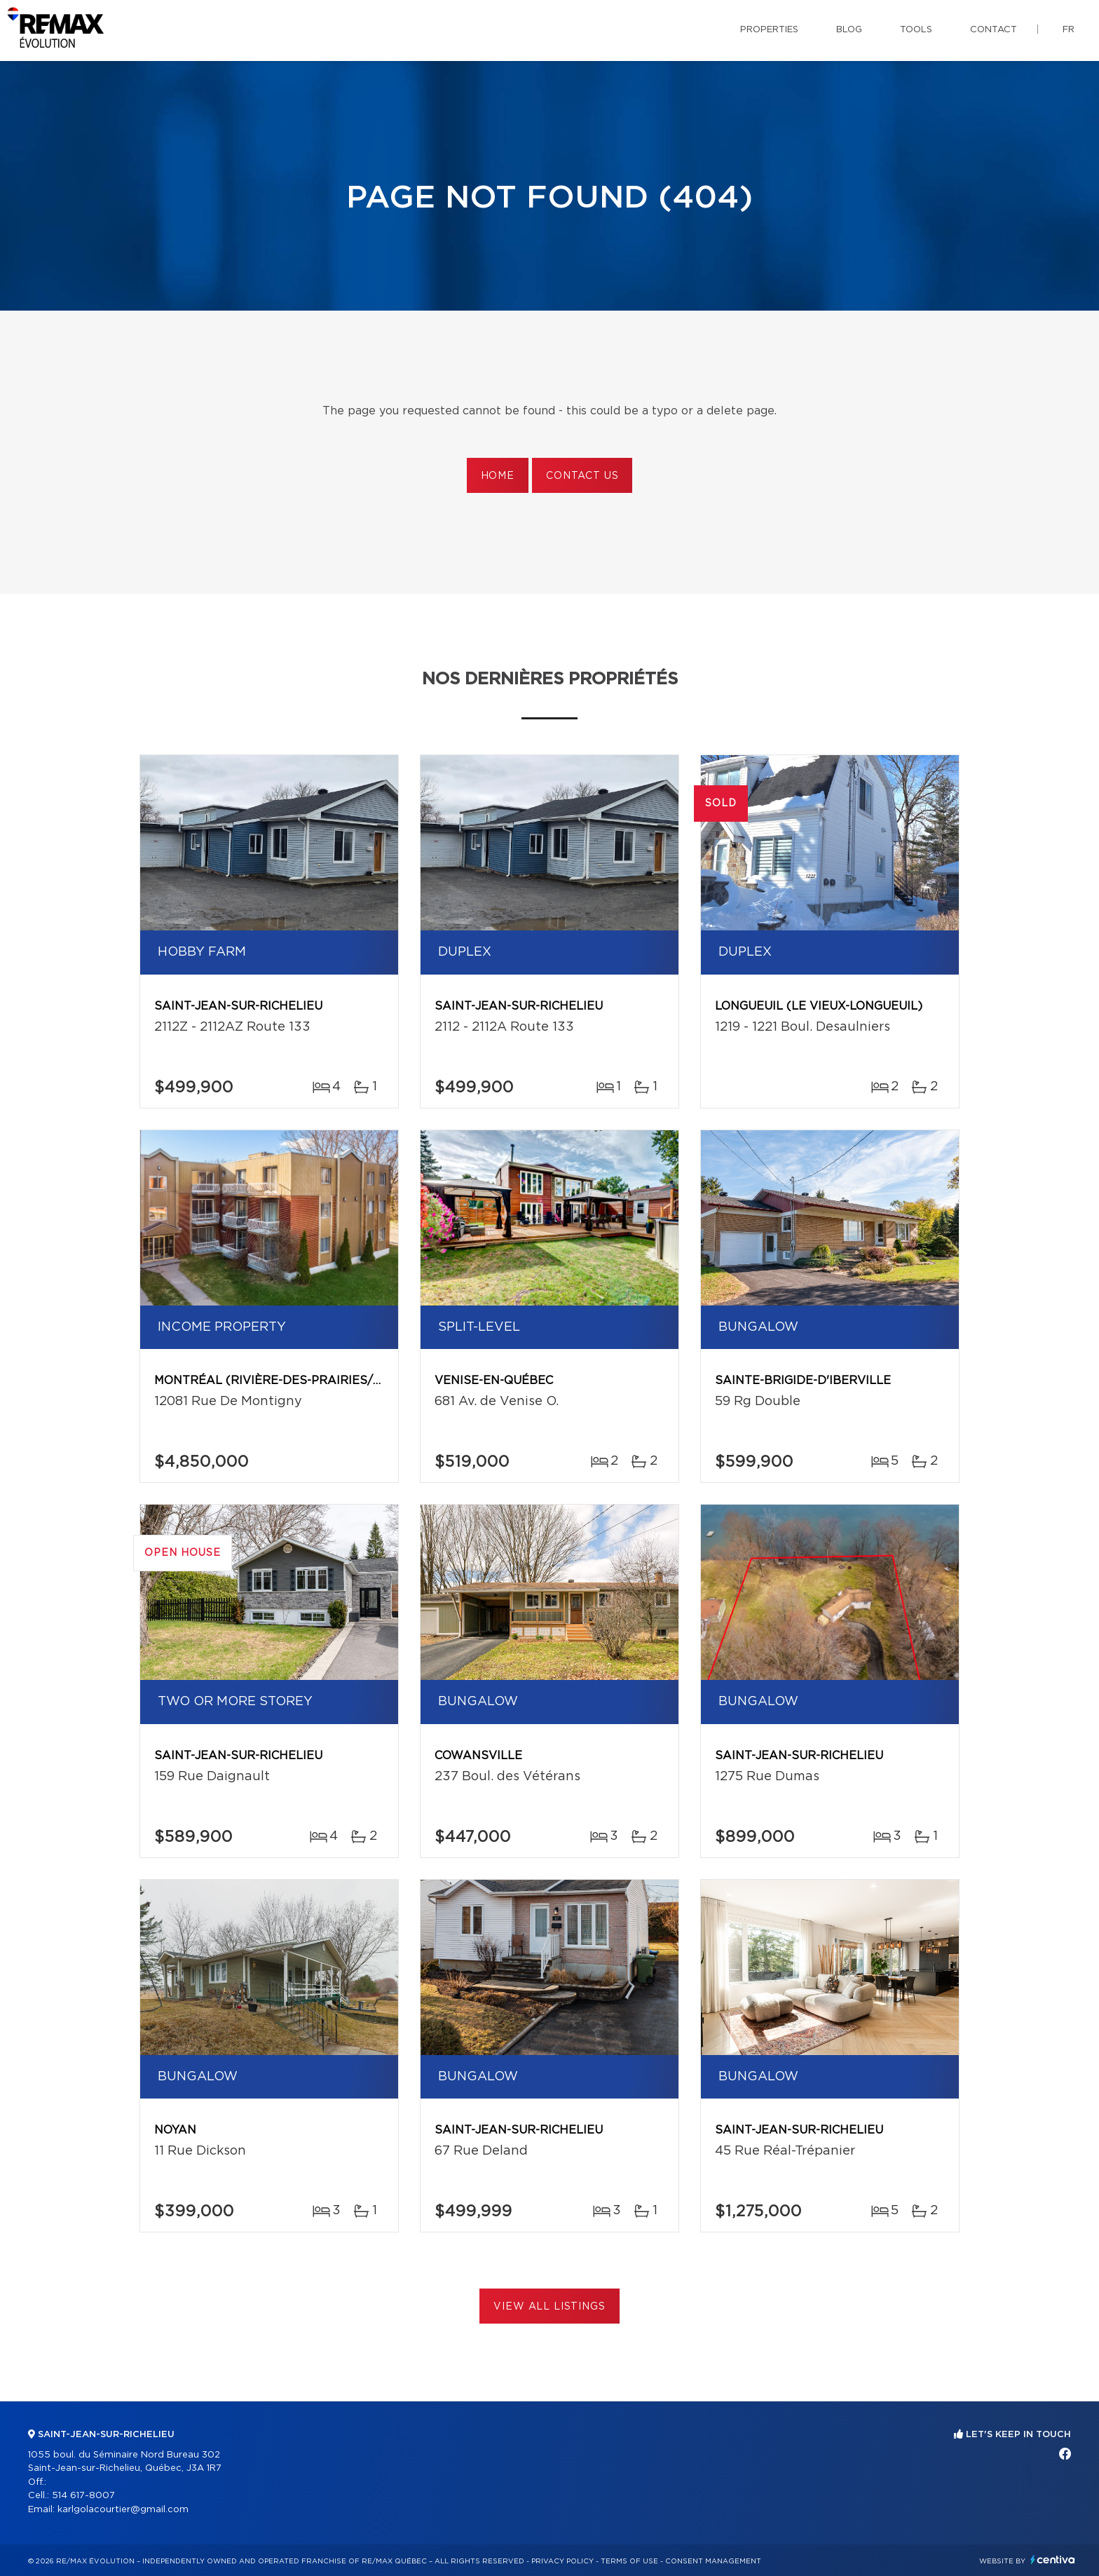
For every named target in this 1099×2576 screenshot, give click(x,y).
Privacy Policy (562, 2561)
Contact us (582, 476)
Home (497, 476)
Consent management (713, 2561)
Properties (769, 29)
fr (1068, 29)
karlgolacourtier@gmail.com (123, 2509)
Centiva (1052, 2559)
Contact (993, 29)
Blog (849, 29)
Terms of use (629, 2561)
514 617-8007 (83, 2495)
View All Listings (549, 2307)
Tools (916, 29)
